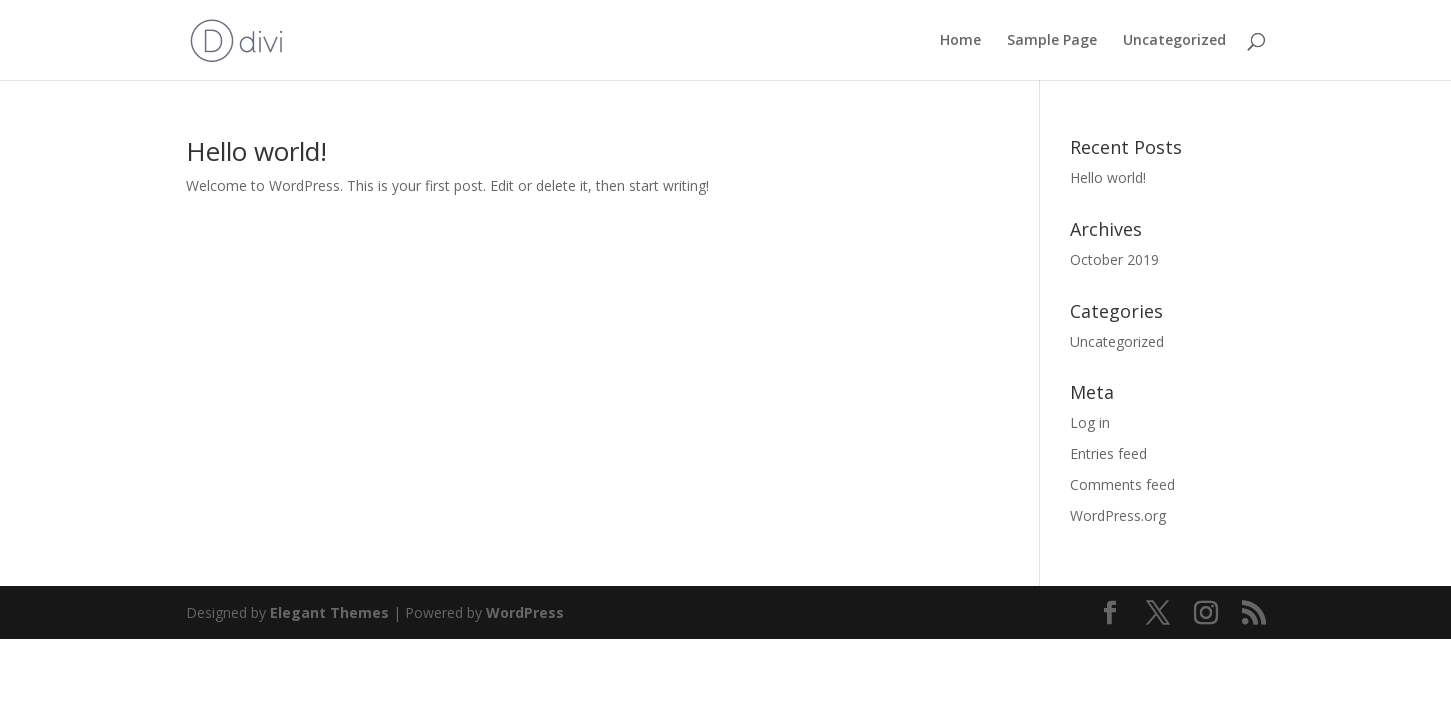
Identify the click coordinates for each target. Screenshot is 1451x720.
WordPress (525, 612)
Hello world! (256, 151)
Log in (1090, 422)
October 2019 (1114, 259)
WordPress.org (1118, 515)
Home (960, 41)
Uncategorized (1174, 41)
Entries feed (1108, 453)
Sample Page (1052, 41)
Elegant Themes (329, 612)
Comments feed (1122, 484)
